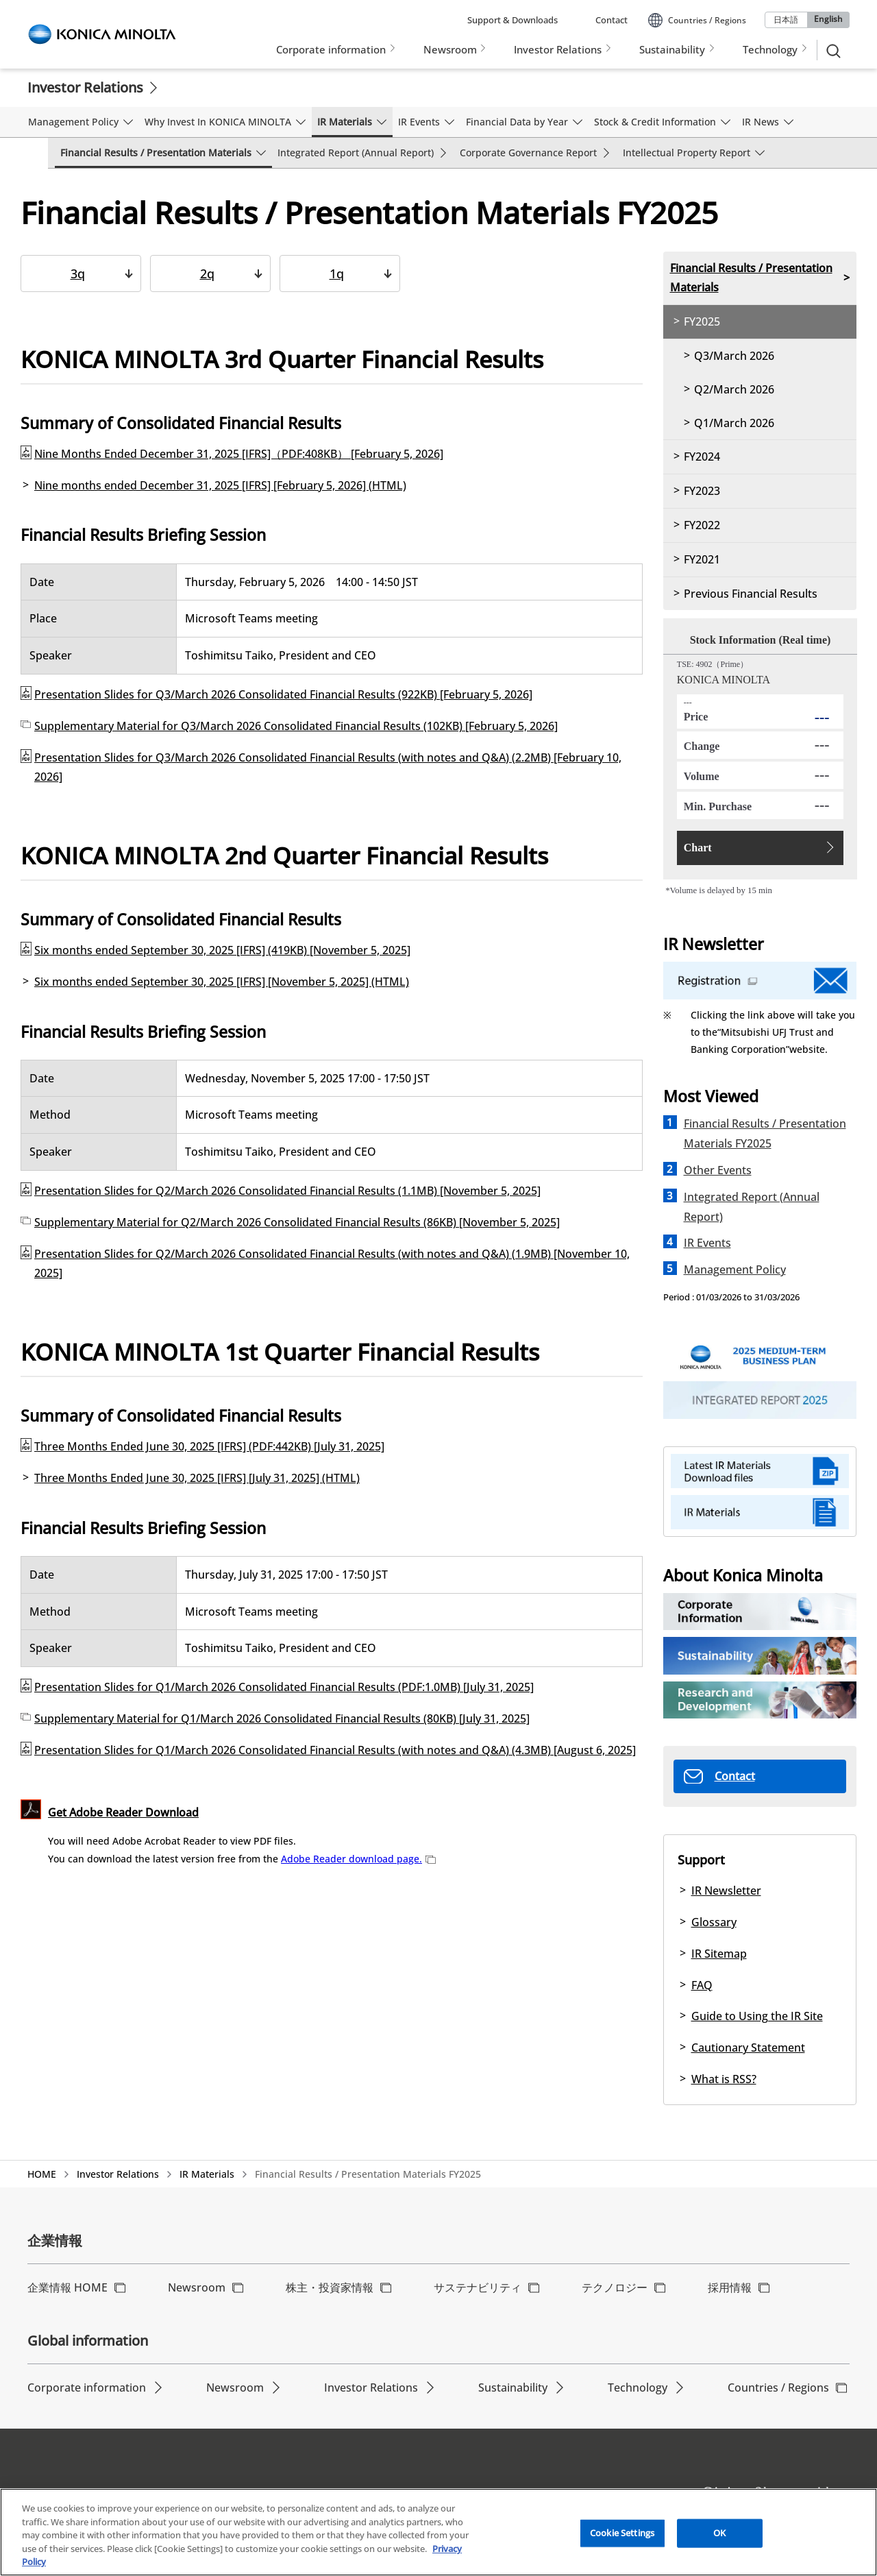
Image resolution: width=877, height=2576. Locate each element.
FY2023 (702, 490)
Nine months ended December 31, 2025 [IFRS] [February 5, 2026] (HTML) (220, 485)
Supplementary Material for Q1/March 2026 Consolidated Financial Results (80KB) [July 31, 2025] (282, 1718)
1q (337, 273)
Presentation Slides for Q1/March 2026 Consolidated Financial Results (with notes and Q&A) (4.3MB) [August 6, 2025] (335, 1750)
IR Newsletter (726, 1890)
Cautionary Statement (748, 2047)
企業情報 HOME (67, 2287)
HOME (41, 2173)
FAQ (702, 1985)
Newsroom (196, 2287)
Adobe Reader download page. (358, 1858)
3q (78, 273)
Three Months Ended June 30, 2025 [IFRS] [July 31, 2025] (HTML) (197, 1477)
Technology (637, 2387)
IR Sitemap (719, 1953)
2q (207, 273)
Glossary (714, 1922)
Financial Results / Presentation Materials (751, 277)
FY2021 (702, 559)
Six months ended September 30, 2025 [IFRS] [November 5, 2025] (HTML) (221, 981)
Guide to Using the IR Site (757, 2016)
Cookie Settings (622, 2535)
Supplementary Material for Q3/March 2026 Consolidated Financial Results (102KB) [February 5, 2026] (296, 725)
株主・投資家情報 (329, 2287)
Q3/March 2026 (734, 355)
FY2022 (702, 525)
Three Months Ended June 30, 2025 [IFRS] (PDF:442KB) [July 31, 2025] (209, 1446)
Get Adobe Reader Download (123, 1812)
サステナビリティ (477, 2287)
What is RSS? (723, 2079)
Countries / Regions (778, 2387)
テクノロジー (614, 2287)
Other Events (718, 1170)
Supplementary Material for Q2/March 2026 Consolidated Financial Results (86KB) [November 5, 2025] (297, 1222)
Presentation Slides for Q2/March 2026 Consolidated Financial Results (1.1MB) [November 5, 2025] (287, 1190)
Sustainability (512, 2387)
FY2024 (702, 456)
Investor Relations (85, 87)
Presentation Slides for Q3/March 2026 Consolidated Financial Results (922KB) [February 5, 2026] (283, 694)
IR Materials (207, 2173)
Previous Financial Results (750, 593)
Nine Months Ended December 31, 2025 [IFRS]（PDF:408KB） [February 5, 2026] (238, 453)
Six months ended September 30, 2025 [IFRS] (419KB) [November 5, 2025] (222, 950)
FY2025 (702, 321)
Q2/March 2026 (734, 389)
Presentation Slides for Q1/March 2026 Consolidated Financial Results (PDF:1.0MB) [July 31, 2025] (284, 1686)
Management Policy (735, 1269)
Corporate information (86, 2387)
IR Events (707, 1242)
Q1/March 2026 (734, 422)
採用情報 (730, 2287)
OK (719, 2535)
